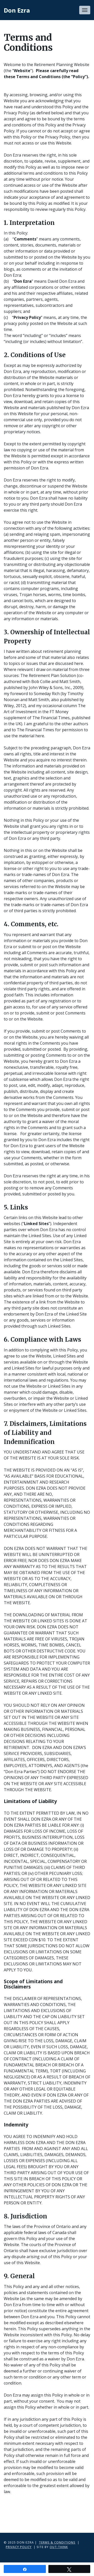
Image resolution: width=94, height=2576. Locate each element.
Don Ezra (17, 10)
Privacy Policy (19, 2547)
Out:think (59, 2547)
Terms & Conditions (57, 2542)
